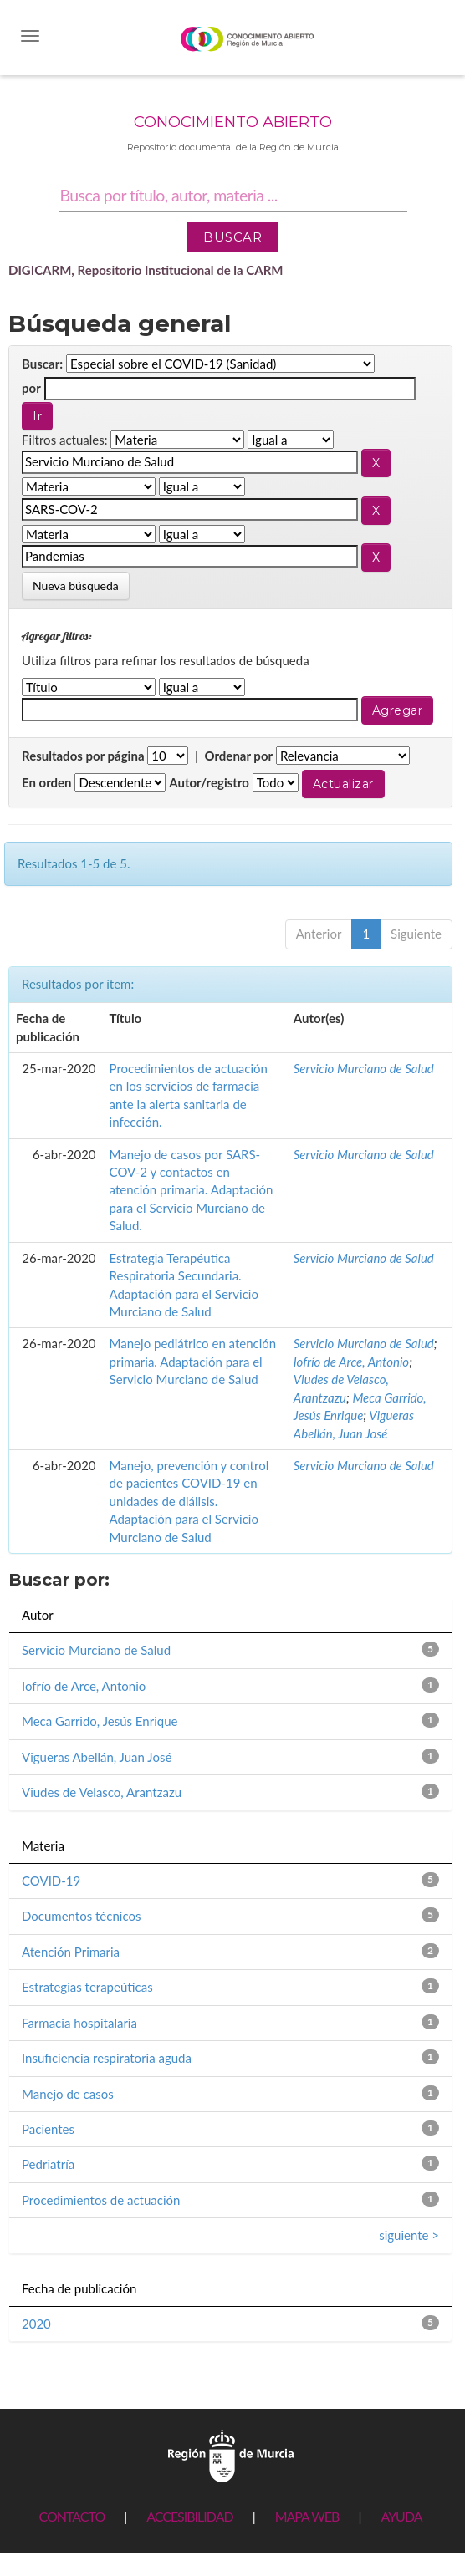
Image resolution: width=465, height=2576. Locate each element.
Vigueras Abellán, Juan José (96, 1756)
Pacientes (48, 2128)
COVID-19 (51, 1880)
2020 (36, 2323)
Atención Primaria (71, 1951)
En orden (47, 782)
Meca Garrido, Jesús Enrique (99, 1720)
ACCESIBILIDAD (189, 2516)
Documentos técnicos (81, 1915)
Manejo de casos (68, 2093)
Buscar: (42, 363)
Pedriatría (48, 2163)
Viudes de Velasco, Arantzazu (101, 1792)
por (31, 387)
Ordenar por (238, 755)
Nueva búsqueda (76, 585)
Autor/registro (209, 782)
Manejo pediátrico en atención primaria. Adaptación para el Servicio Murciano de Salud (193, 1361)
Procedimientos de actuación (101, 2199)
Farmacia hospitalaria (79, 2022)
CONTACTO (71, 2516)
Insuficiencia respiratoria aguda (107, 2057)
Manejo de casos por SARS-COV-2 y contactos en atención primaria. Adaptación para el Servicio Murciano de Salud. (191, 1190)
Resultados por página (83, 755)
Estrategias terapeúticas (87, 1986)
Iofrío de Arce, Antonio (351, 1361)
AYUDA (401, 2516)
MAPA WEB (307, 2516)
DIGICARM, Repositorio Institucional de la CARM (146, 269)
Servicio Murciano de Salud (364, 1068)
